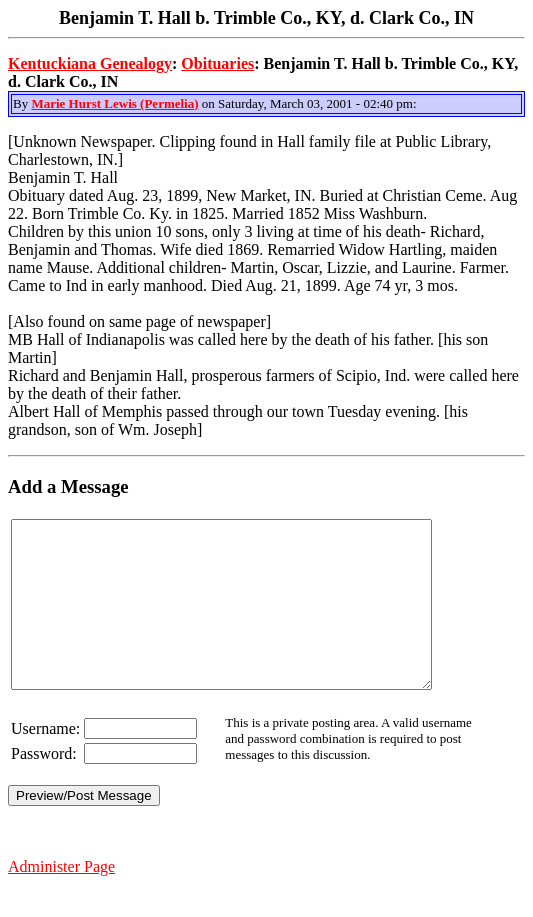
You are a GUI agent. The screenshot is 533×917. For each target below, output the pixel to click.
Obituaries (217, 63)
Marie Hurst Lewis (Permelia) (114, 103)
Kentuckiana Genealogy (90, 63)
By (22, 103)
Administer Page (61, 899)
